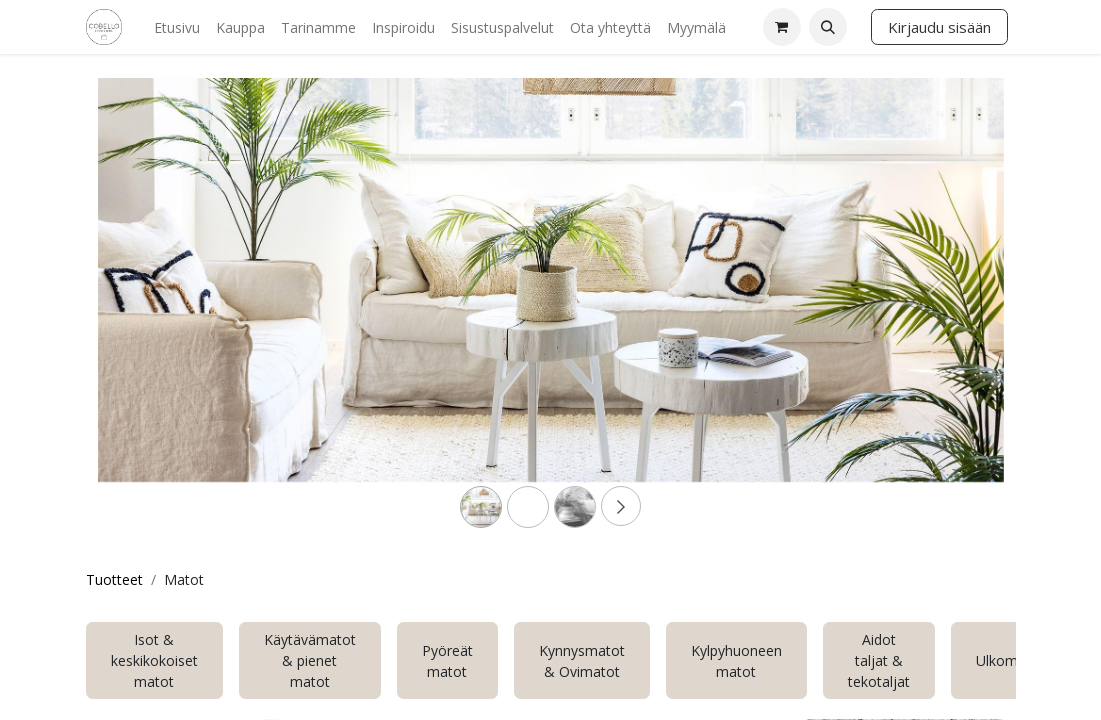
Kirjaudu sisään (939, 27)
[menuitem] (177, 27)
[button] (828, 27)
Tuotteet (114, 579)
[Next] (936, 312)
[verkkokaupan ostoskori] (782, 27)
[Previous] (166, 312)
